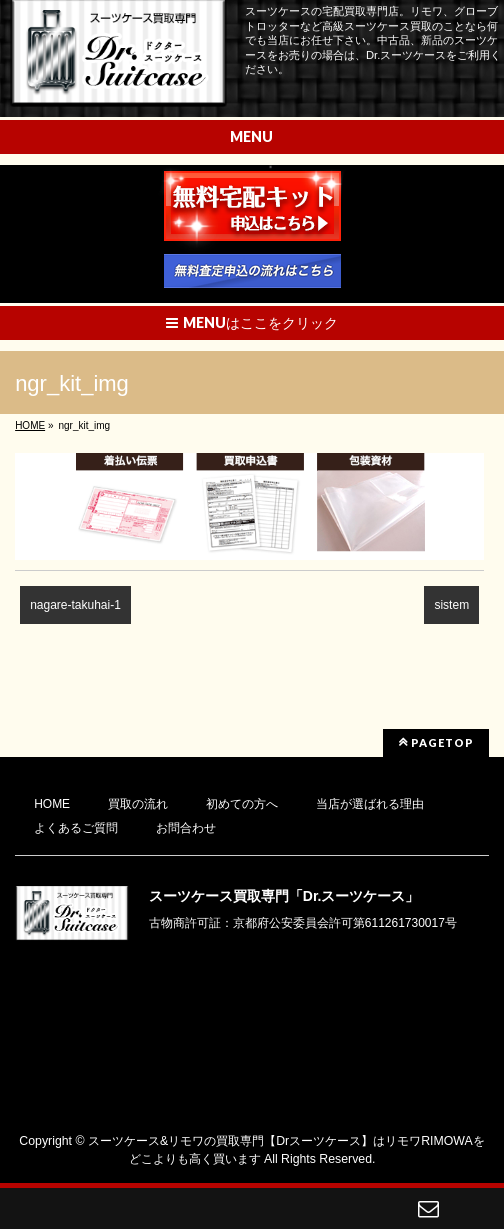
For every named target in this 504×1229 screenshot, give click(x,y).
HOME (52, 804)
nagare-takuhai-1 (75, 605)
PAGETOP (436, 742)
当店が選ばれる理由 (370, 804)
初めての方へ (242, 804)
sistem (451, 605)
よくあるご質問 (76, 828)
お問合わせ (186, 828)
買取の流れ (138, 804)
